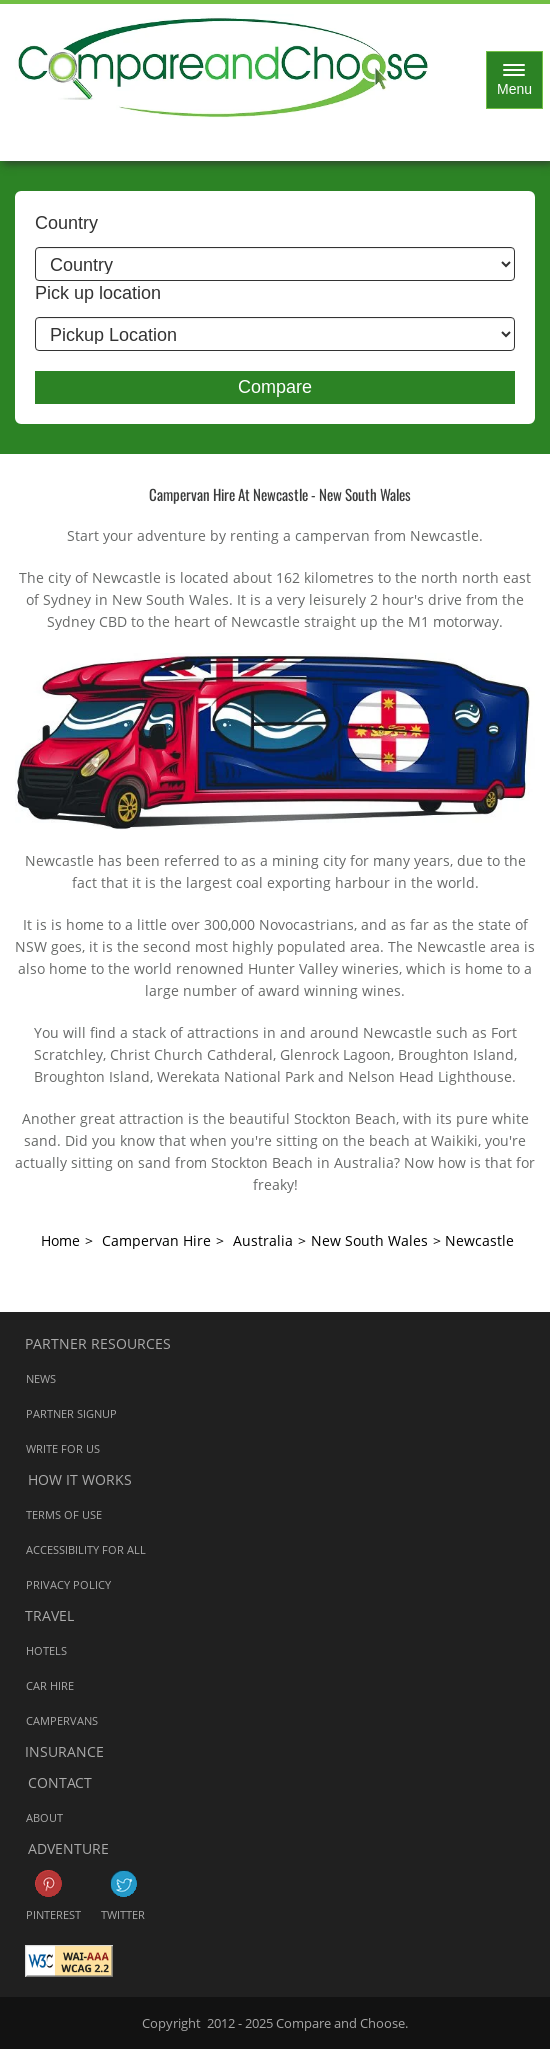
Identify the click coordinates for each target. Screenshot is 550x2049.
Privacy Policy (68, 1583)
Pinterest (48, 1883)
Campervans (62, 1719)
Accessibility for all (86, 1548)
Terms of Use (64, 1513)
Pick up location (98, 293)
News (41, 1377)
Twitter (123, 1883)
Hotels (46, 1649)
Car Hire (50, 1684)
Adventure (68, 1848)
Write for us (63, 1447)
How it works (80, 1479)
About (44, 1816)
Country (66, 223)
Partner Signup (71, 1412)
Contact (60, 1782)
